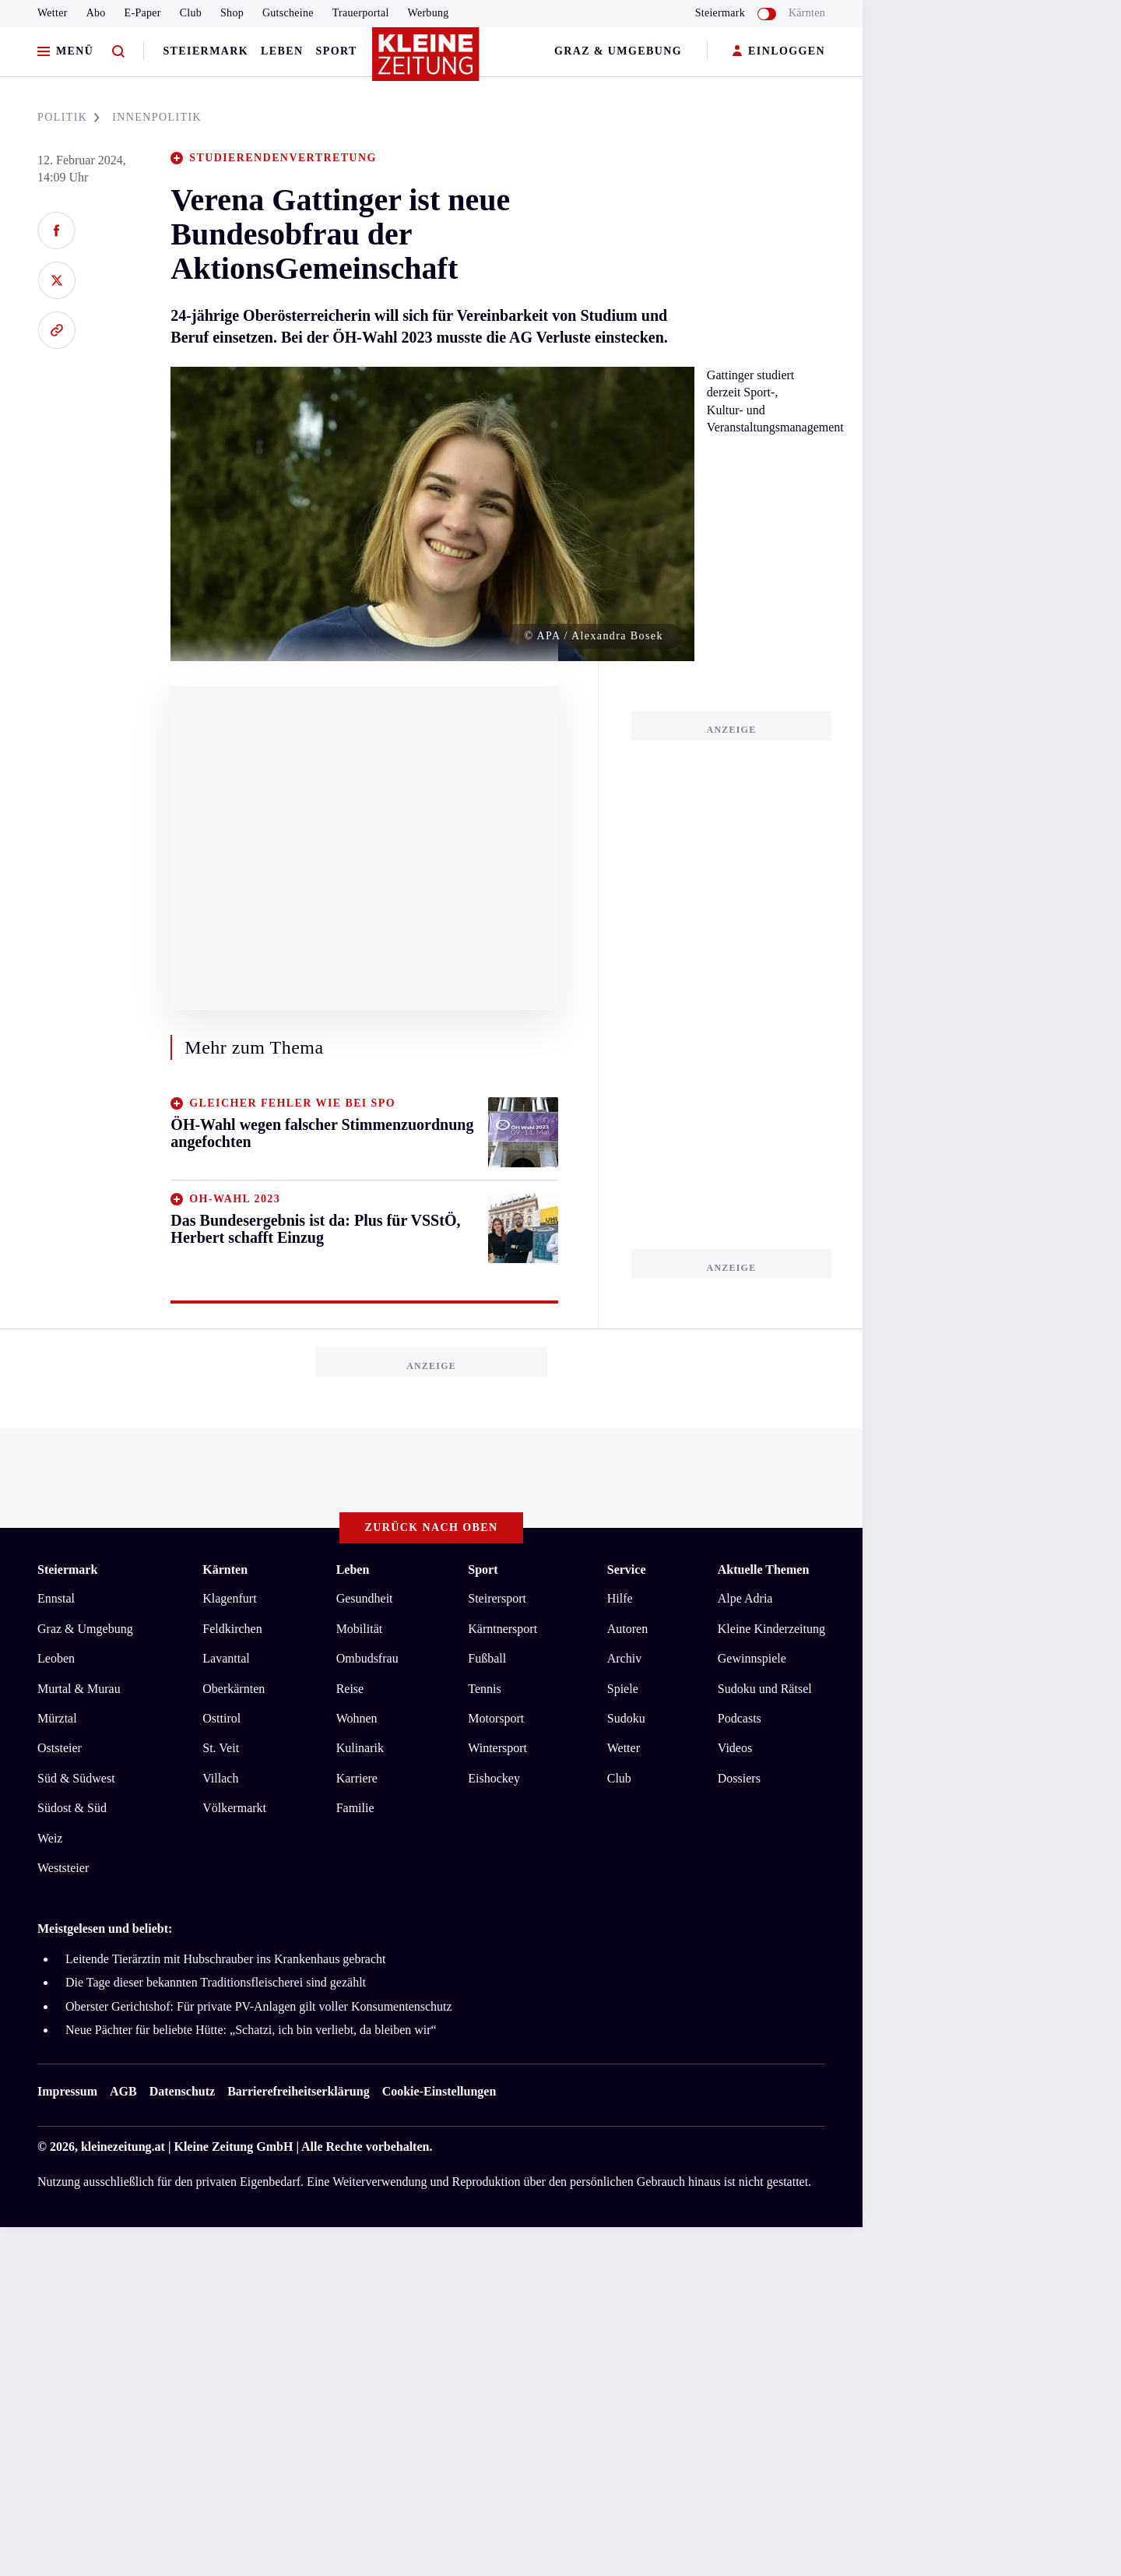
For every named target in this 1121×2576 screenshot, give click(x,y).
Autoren (627, 1628)
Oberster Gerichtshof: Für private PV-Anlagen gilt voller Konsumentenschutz (260, 2006)
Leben (282, 51)
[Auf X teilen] (56, 280)
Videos (735, 1747)
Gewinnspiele (752, 1658)
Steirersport (497, 1598)
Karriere (357, 1778)
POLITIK (68, 117)
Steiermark (205, 51)
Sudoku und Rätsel (765, 1688)
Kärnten (807, 13)
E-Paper (143, 13)
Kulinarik (360, 1747)
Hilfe (620, 1598)
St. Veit (220, 1747)
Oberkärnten (233, 1688)
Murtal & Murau (79, 1688)
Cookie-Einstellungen (439, 2091)
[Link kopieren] (56, 330)
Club (191, 13)
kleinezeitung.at (123, 2146)
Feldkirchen (232, 1628)
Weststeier (63, 1867)
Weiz (49, 1838)
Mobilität (359, 1628)
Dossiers (739, 1778)
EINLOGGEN (779, 52)
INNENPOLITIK (157, 117)
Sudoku (626, 1718)
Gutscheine (288, 13)
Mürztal (57, 1718)
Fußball (487, 1658)
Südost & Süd (72, 1807)
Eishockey (494, 1778)
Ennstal (56, 1598)
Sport (336, 51)
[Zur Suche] (118, 51)
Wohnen (357, 1718)
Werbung (428, 13)
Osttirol (221, 1718)
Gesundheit (364, 1598)
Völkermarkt (234, 1807)
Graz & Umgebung (618, 51)
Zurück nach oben (431, 1527)
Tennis (484, 1688)
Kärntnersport (502, 1628)
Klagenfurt (229, 1598)
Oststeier (59, 1747)
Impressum (67, 2091)
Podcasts (739, 1718)
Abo (96, 13)
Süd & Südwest (76, 1778)
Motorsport (496, 1718)
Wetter (52, 13)
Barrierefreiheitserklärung (298, 2091)
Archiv (624, 1658)
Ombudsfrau (367, 1658)
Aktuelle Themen (763, 1569)
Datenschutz (182, 2091)
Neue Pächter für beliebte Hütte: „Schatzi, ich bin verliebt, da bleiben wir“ (251, 2029)
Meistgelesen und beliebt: (104, 1928)
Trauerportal (360, 13)
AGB (123, 2091)
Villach (220, 1778)
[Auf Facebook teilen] (56, 230)
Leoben (56, 1658)
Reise (350, 1688)
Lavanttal (225, 1658)
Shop (232, 13)
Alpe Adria (745, 1598)
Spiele (622, 1688)
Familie (355, 1807)
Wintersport (497, 1747)
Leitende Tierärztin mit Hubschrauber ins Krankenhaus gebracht (225, 1958)
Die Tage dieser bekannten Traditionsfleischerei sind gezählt (215, 1982)
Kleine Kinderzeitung (771, 1628)
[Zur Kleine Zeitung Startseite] (427, 61)
